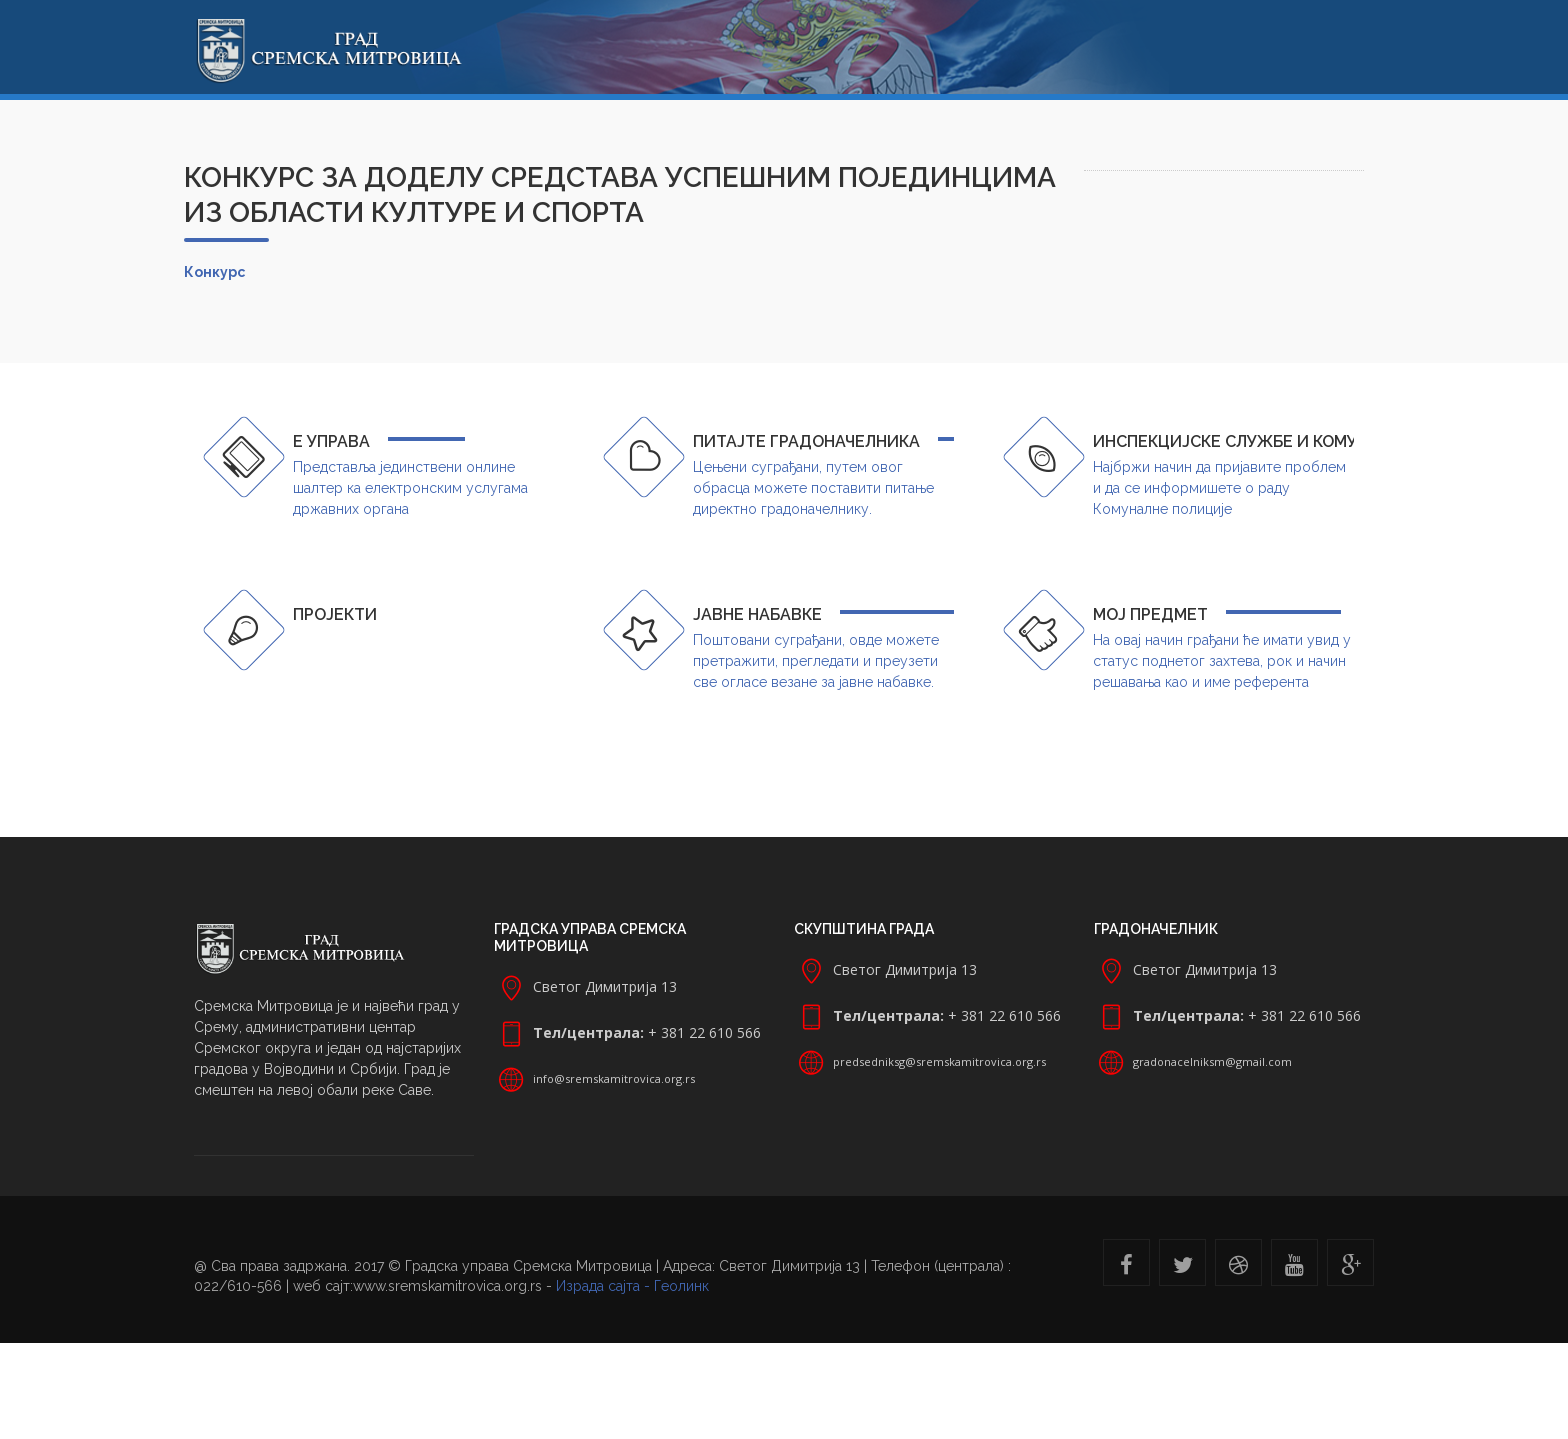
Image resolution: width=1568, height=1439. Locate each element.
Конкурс (214, 272)
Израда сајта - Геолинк (632, 1286)
